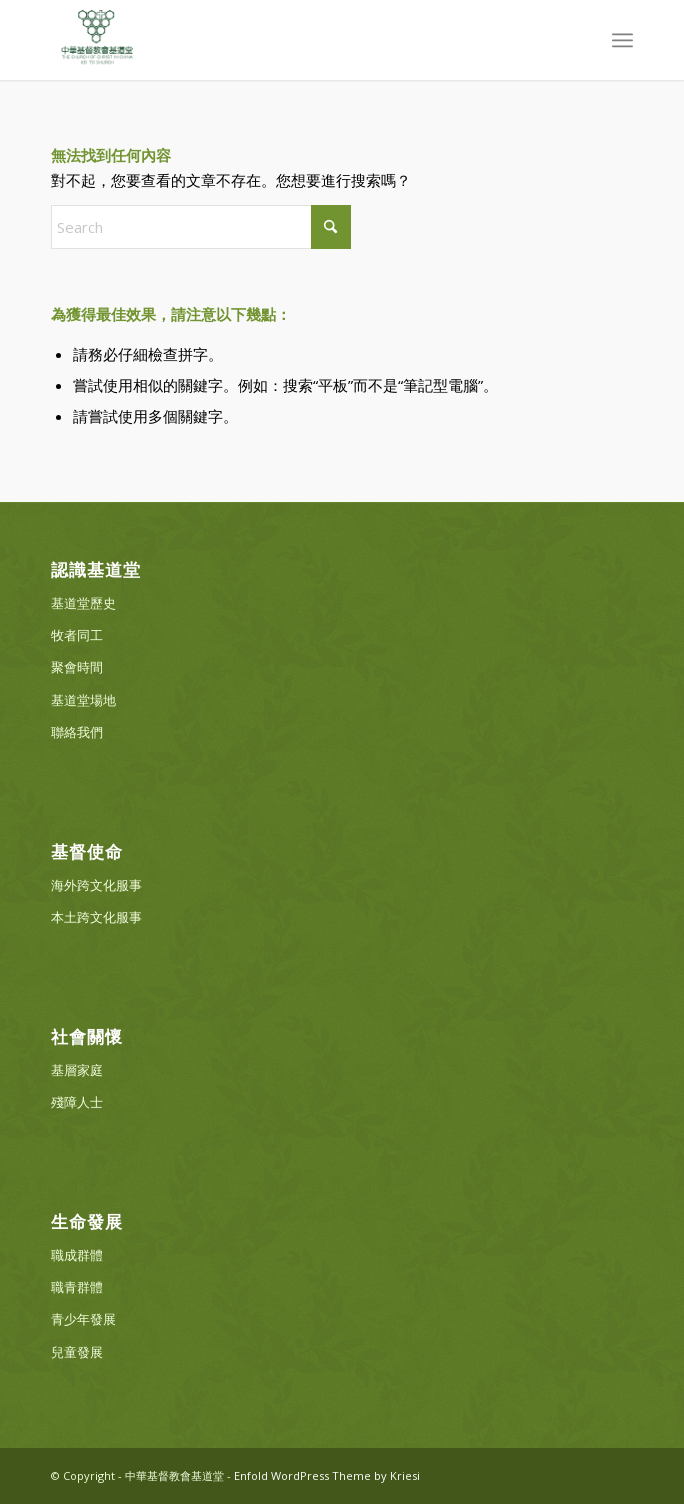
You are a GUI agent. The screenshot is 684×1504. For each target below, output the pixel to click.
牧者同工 (77, 635)
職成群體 (77, 1255)
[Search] (201, 227)
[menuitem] (622, 40)
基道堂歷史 (83, 603)
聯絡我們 (77, 732)
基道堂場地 (83, 700)
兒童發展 (77, 1352)
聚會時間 (77, 667)
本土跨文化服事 (96, 917)
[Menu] (622, 40)
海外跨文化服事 (96, 885)
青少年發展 (83, 1319)
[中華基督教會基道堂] (283, 40)
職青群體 (77, 1287)
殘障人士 (77, 1102)
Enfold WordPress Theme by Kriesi (327, 1475)
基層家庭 (77, 1070)
